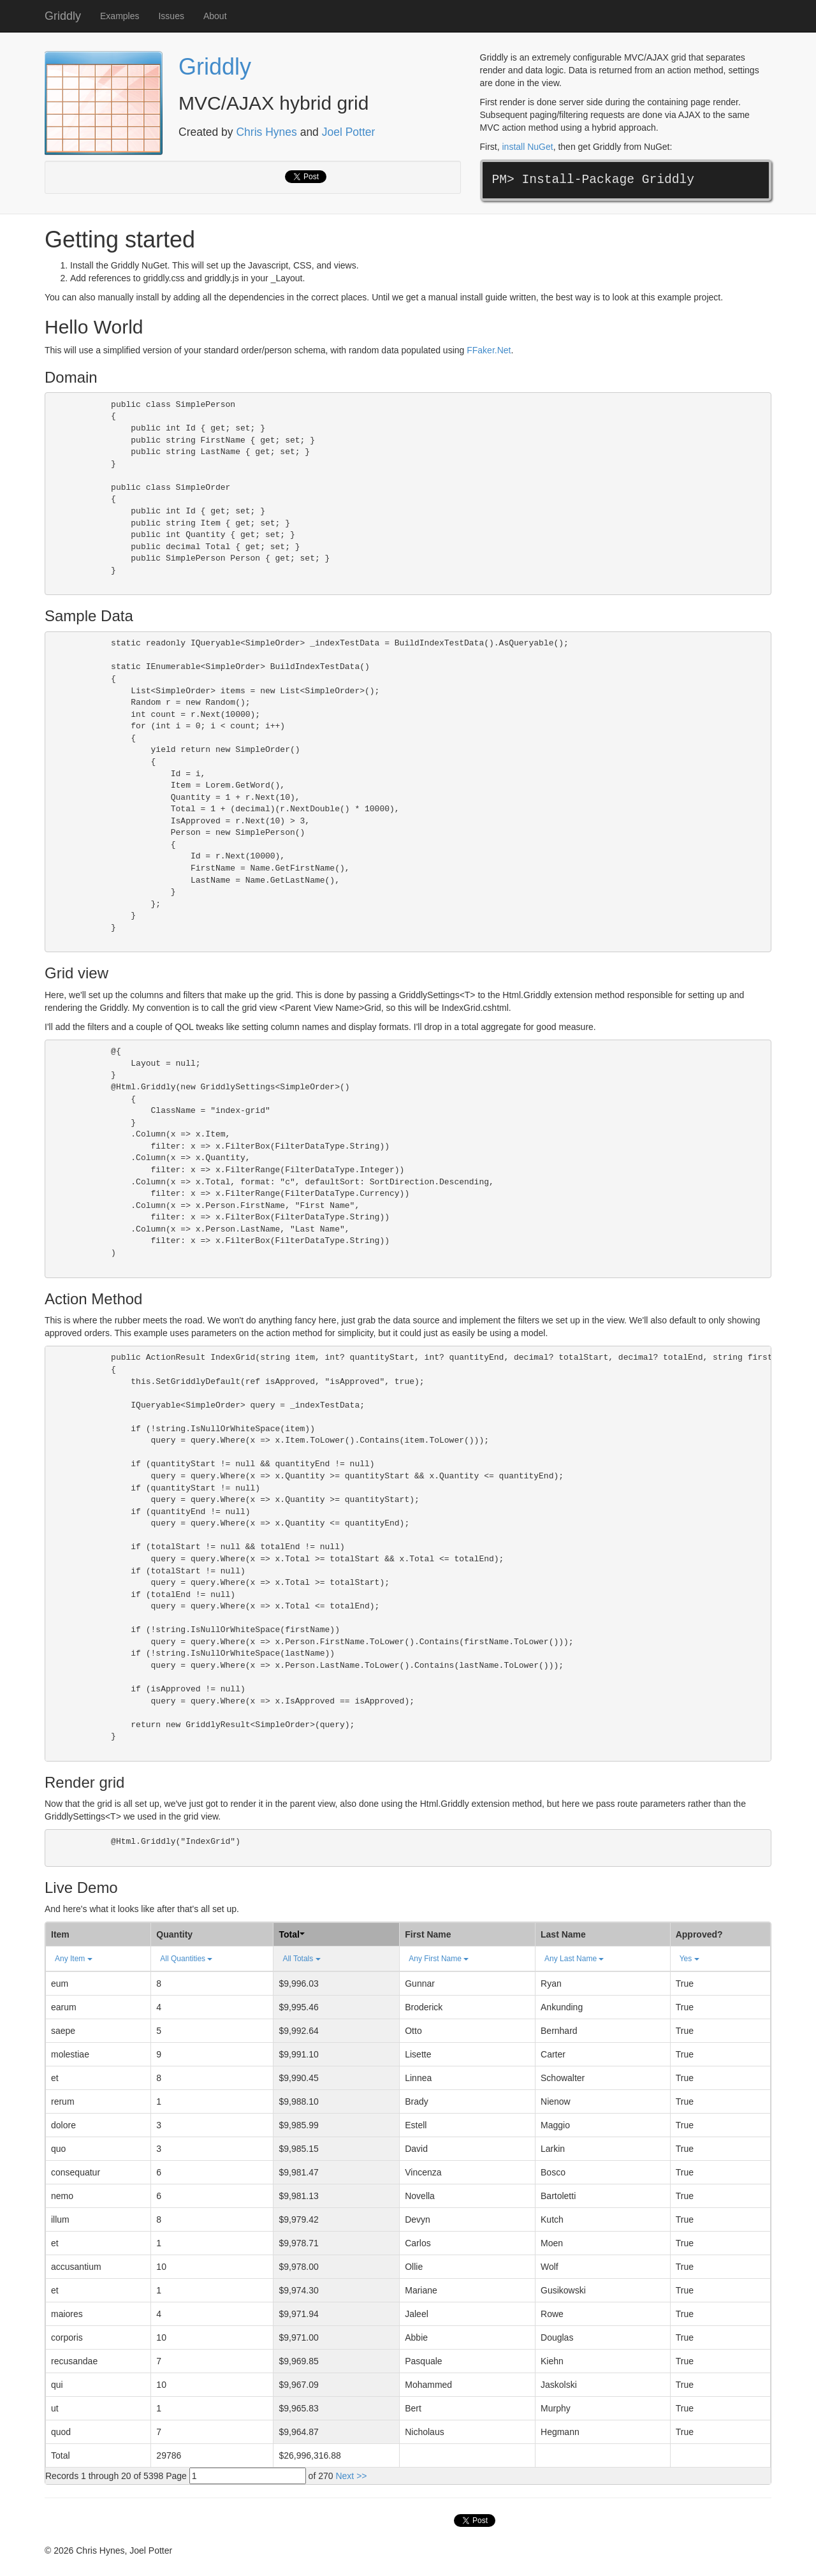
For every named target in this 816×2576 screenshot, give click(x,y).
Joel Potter (348, 132)
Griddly (63, 16)
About (215, 16)
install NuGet (527, 147)
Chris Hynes (266, 132)
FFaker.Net (489, 350)
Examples (119, 16)
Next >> (351, 2476)
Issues (171, 16)
